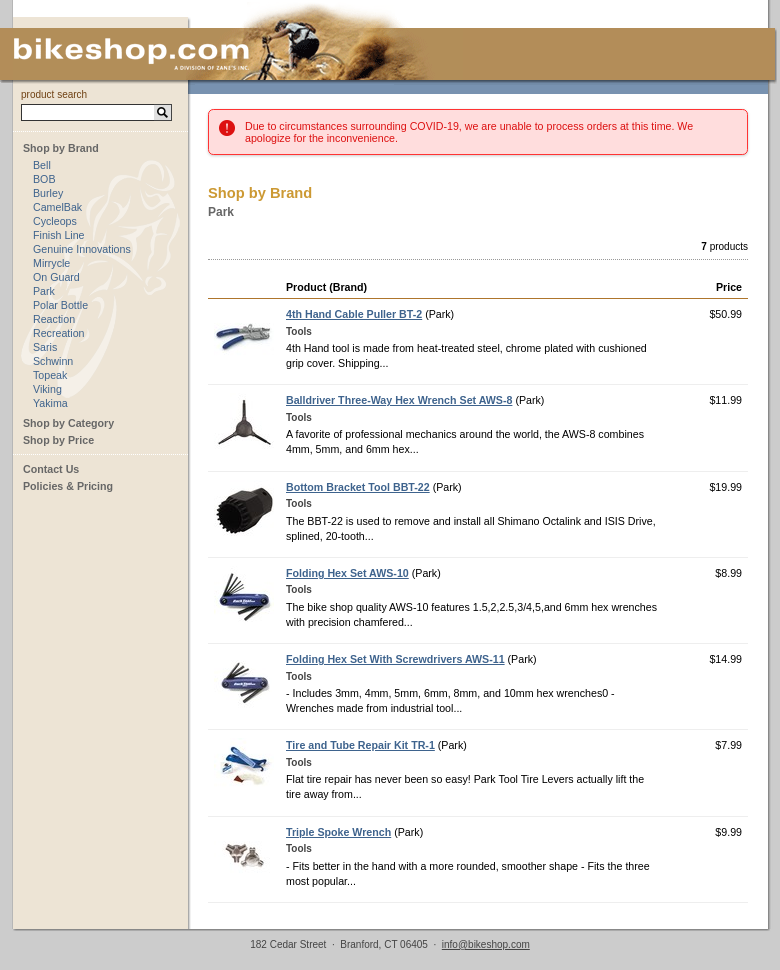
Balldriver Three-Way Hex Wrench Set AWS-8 (399, 400)
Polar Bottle (60, 305)
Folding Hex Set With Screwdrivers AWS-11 (395, 659)
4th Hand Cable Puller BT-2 (354, 314)
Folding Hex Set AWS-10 (347, 573)
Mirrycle (51, 263)
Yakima (50, 403)
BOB (44, 179)
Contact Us (51, 469)
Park (44, 291)
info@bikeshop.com (486, 944)
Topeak (50, 375)
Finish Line (59, 235)
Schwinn (53, 361)
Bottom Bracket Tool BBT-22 (358, 487)
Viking (47, 389)
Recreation (59, 333)
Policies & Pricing (68, 486)
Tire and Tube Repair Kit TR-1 (360, 745)
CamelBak (57, 207)
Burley (48, 193)
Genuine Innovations (82, 249)
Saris (45, 347)
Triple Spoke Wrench (338, 832)
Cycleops (55, 221)
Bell (42, 165)
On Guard (56, 277)
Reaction (54, 319)
